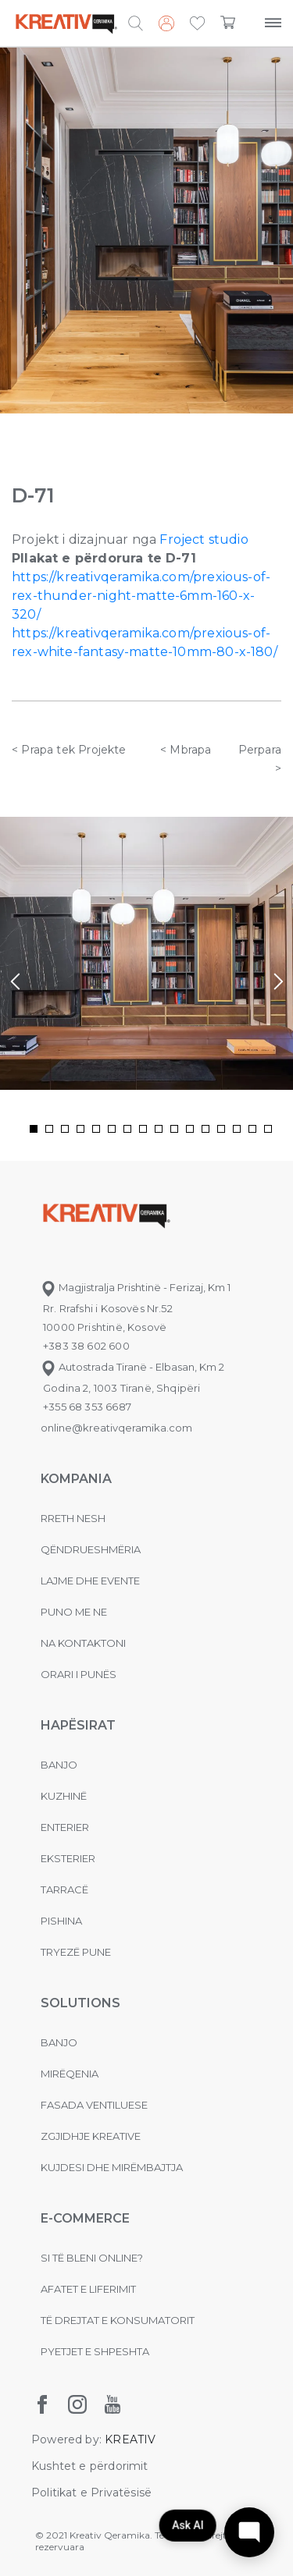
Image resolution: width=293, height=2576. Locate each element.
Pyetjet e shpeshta (95, 2351)
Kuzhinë (64, 1796)
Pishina (61, 1920)
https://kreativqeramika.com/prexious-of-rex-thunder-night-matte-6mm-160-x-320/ (141, 595)
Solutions (80, 2003)
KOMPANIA (76, 1478)
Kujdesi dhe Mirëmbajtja (112, 2167)
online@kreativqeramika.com (116, 1427)
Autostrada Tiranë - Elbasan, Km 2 (132, 1367)
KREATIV (130, 2439)
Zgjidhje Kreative (91, 2136)
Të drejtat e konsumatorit (118, 2320)
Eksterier (68, 1858)
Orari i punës (78, 1674)
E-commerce (85, 2218)
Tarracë (64, 1889)
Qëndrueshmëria (91, 1549)
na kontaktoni (83, 1643)
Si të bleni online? (92, 2257)
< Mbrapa (185, 750)
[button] (197, 24)
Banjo (59, 1764)
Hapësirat (78, 1725)
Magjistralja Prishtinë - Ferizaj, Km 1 (135, 1287)
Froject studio (203, 539)
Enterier (65, 1827)
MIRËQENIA (69, 2073)
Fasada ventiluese (94, 2105)
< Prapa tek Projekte (69, 750)
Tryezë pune (76, 1952)
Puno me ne (74, 1612)
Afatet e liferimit (88, 2289)
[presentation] (15, 982)
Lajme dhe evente (90, 1580)
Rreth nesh (73, 1518)
